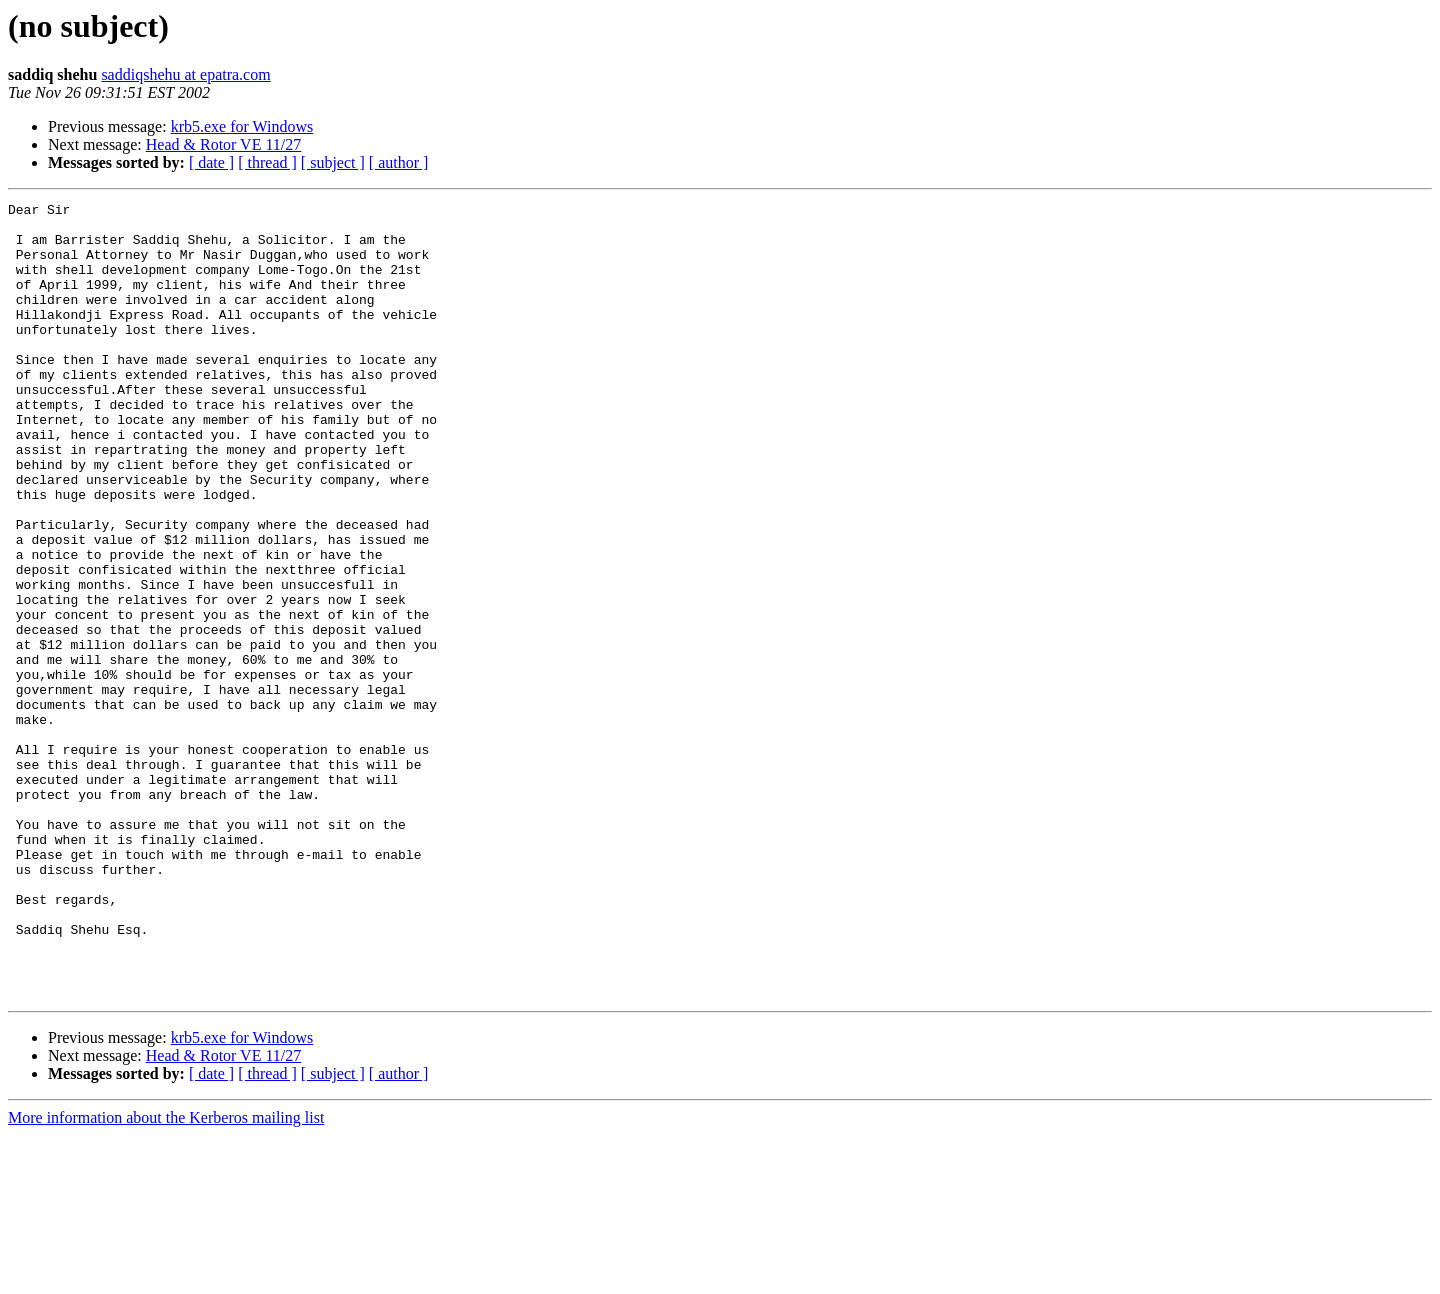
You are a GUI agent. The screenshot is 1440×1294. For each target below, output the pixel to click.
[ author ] (399, 162)
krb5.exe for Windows (242, 126)
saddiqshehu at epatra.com (185, 74)
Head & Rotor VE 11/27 (224, 144)
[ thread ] (267, 162)
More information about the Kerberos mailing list (166, 1276)
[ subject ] (333, 162)
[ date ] (211, 162)
